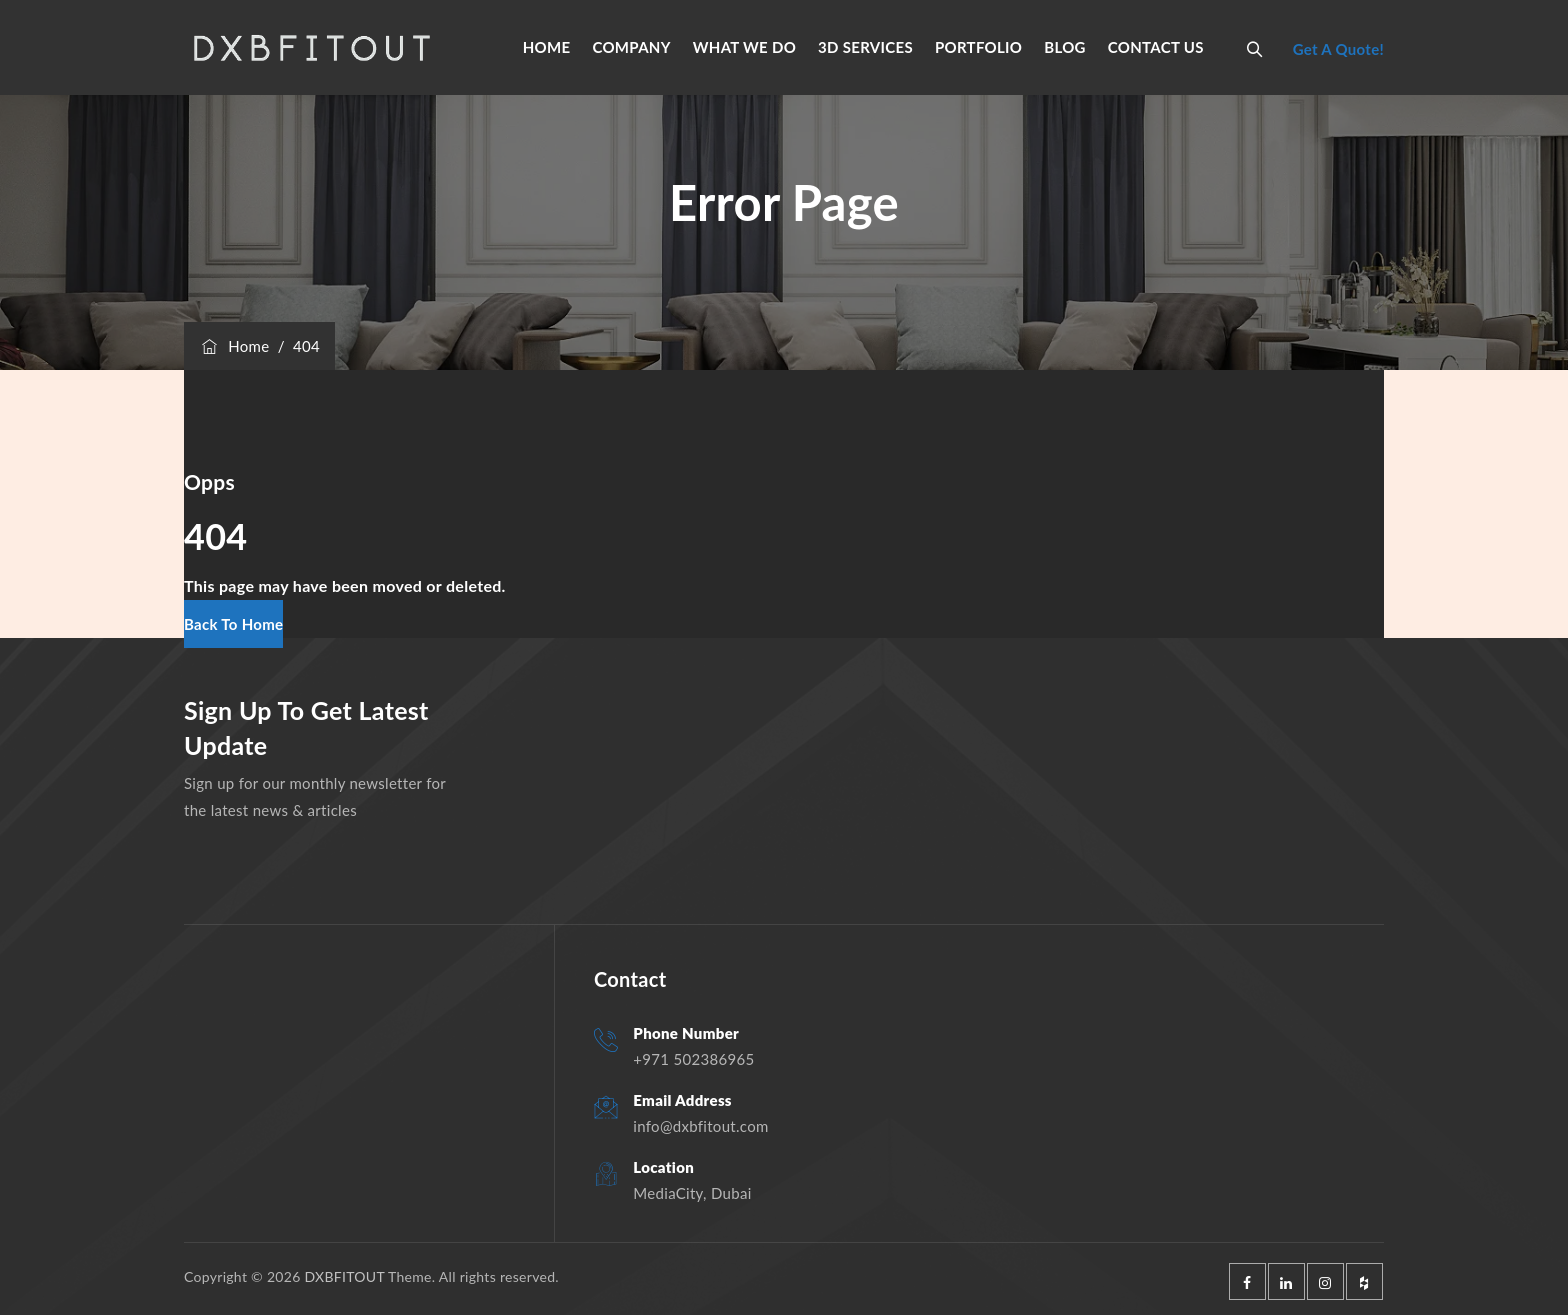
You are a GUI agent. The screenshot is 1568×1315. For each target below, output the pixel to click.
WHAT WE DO (744, 47)
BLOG (1065, 47)
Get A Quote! (1338, 49)
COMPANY (631, 47)
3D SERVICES (865, 47)
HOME (547, 47)
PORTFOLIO (978, 47)
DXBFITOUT (344, 1276)
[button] (233, 624)
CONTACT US (1156, 47)
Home (234, 346)
